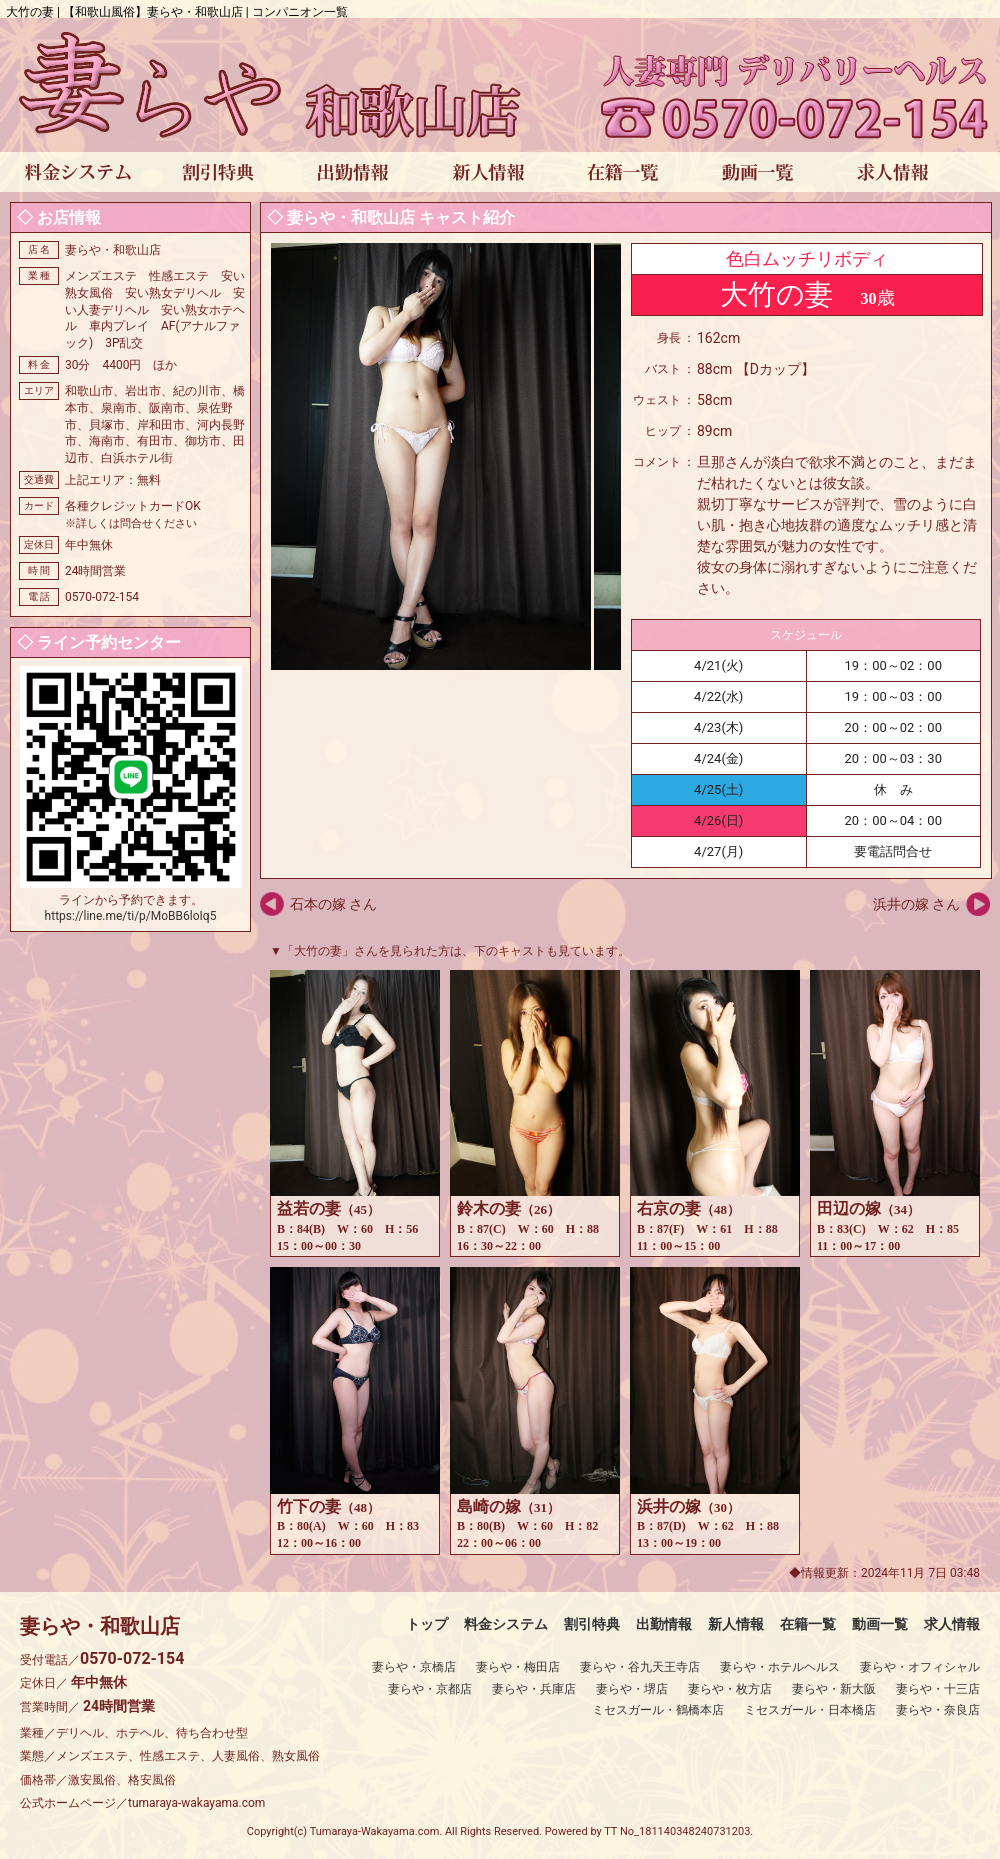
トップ (427, 1624)
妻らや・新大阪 (834, 1689)
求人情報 (952, 1624)
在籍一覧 (808, 1624)
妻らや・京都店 (430, 1689)
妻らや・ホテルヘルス (780, 1667)
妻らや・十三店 (938, 1689)
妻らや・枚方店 (730, 1689)
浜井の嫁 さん (916, 904)
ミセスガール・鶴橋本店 (658, 1710)
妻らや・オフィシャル (920, 1667)
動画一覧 (880, 1624)
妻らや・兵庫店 (534, 1689)
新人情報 (736, 1624)
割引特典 (592, 1624)
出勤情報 (664, 1624)
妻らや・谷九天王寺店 (640, 1667)
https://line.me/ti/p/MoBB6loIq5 (131, 916)
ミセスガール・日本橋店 (810, 1710)
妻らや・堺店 (632, 1689)
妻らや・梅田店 (518, 1667)
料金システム (506, 1624)
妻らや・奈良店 (938, 1710)
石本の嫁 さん (333, 904)
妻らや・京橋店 (414, 1667)
